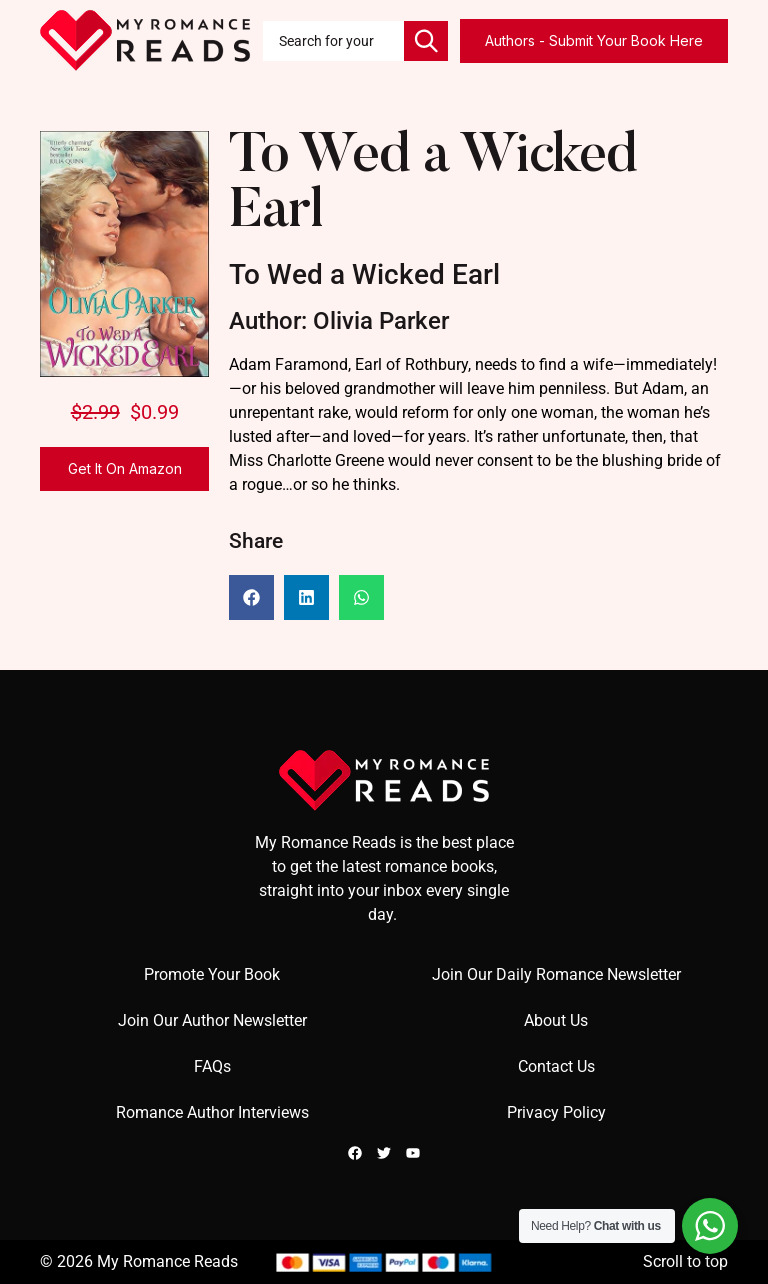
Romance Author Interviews (212, 1112)
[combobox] (334, 41)
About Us (556, 1020)
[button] (251, 597)
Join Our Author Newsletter (212, 1020)
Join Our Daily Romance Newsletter (556, 974)
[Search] (426, 41)
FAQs (212, 1066)
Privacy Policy (556, 1112)
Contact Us (556, 1066)
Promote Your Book (212, 974)
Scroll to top (685, 1261)
